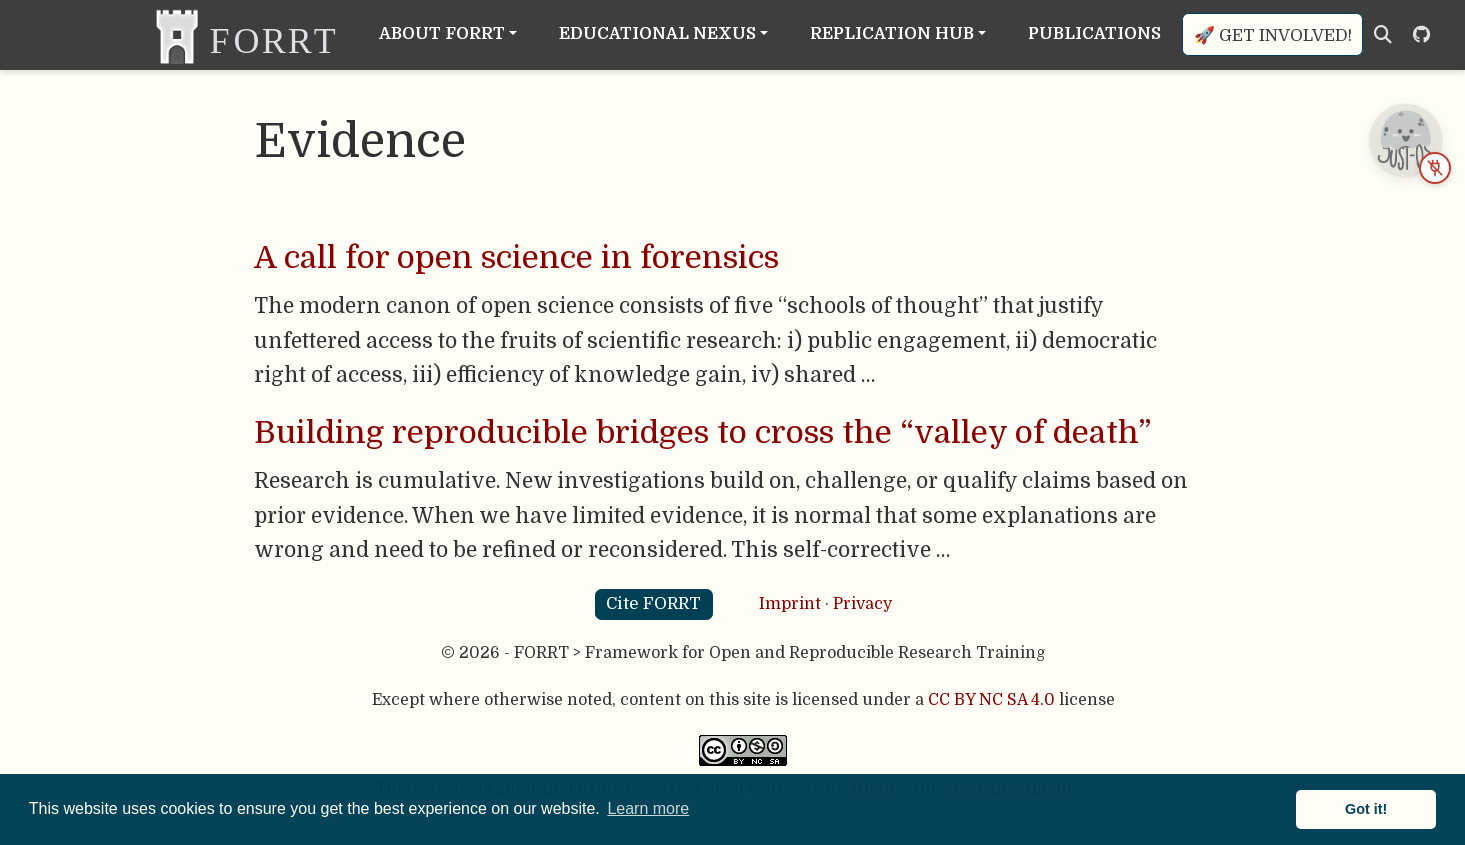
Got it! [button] (1366, 809)
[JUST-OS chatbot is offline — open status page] (1405, 140)
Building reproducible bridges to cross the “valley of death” (702, 433)
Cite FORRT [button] (653, 603)
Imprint (790, 604)
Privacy (862, 604)
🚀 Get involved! (1273, 35)
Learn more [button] (648, 808)
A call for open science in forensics (516, 258)
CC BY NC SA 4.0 (991, 700)
